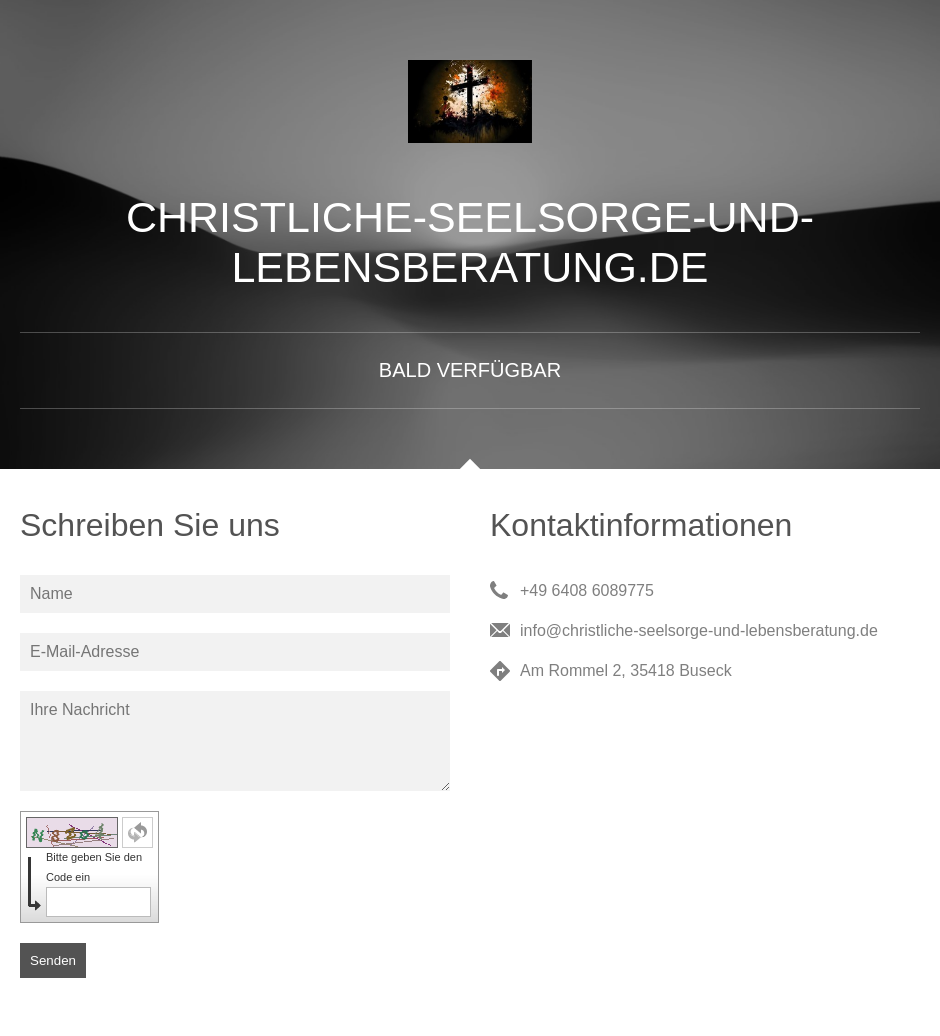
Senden (53, 960)
